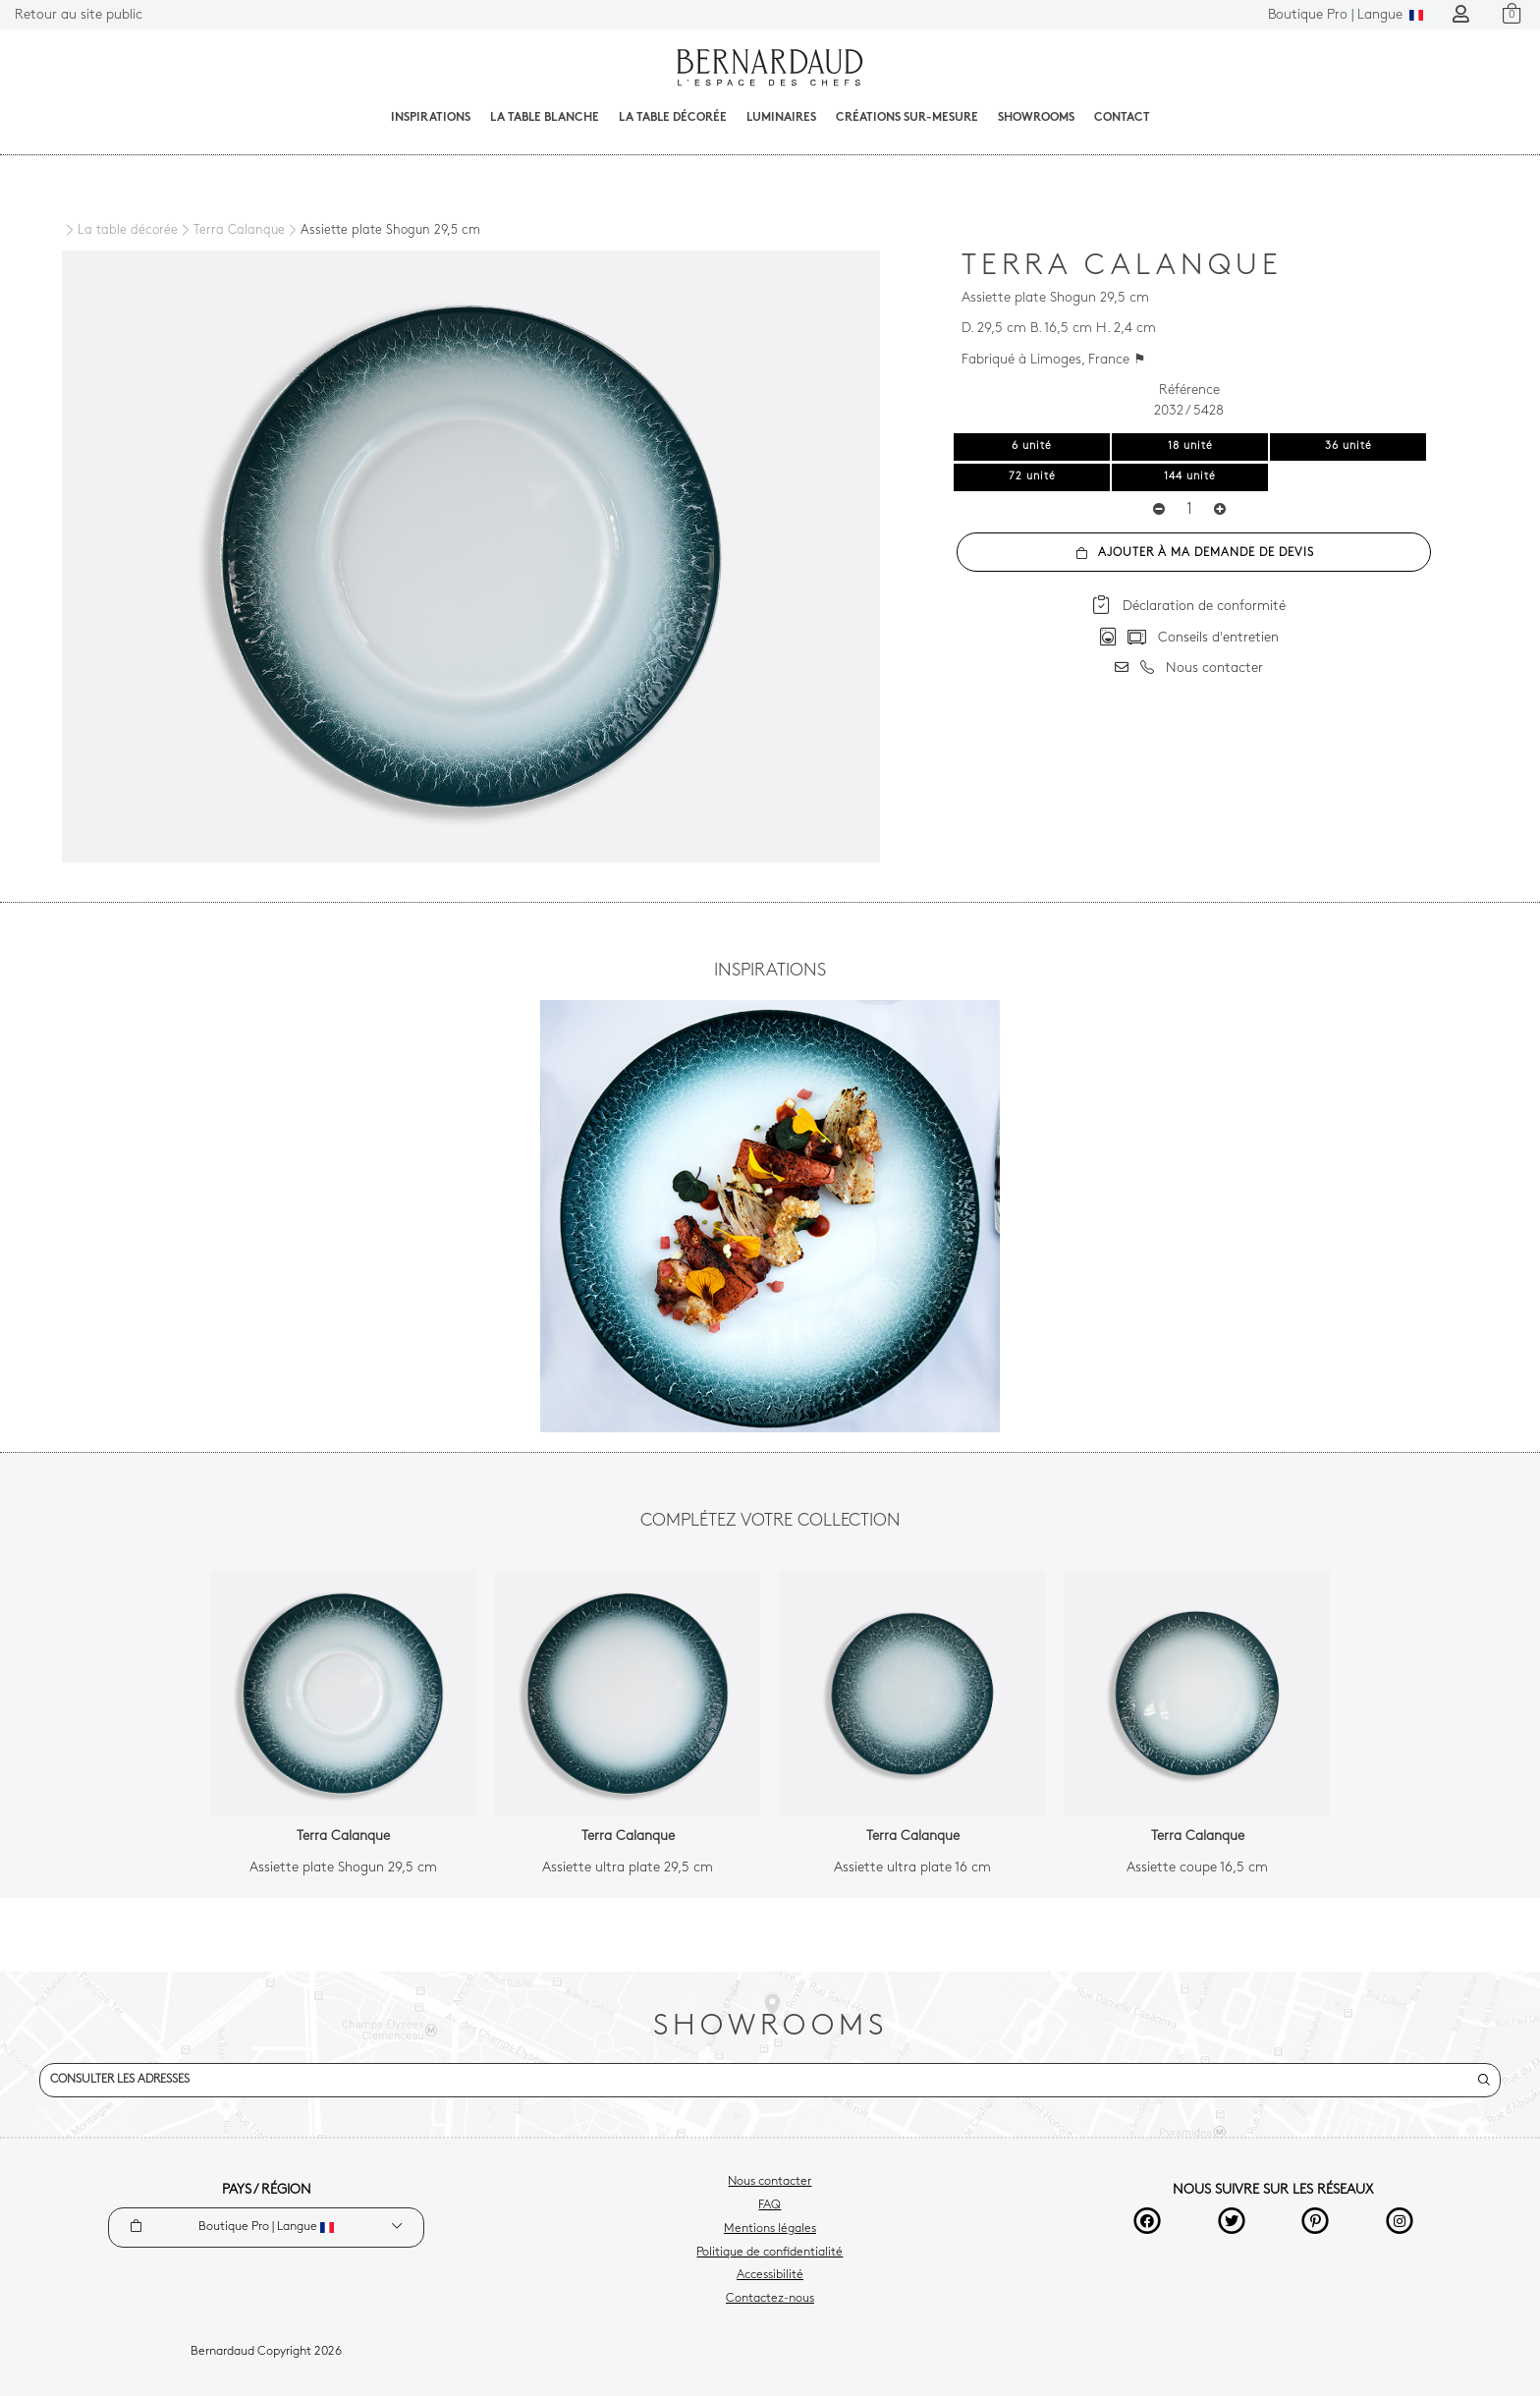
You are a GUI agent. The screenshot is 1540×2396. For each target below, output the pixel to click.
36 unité (1348, 446)
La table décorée (673, 118)
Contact (1122, 118)
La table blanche (544, 118)
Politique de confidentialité (769, 2252)
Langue (1345, 15)
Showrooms (1036, 118)
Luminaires (781, 118)
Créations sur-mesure (907, 118)
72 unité (1032, 477)
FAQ (769, 2205)
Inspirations (430, 118)
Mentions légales (770, 2229)
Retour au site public (78, 15)
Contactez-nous (770, 2299)
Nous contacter (769, 2182)
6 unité (1032, 446)
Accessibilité (770, 2275)
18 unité (1190, 446)
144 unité (1190, 477)
